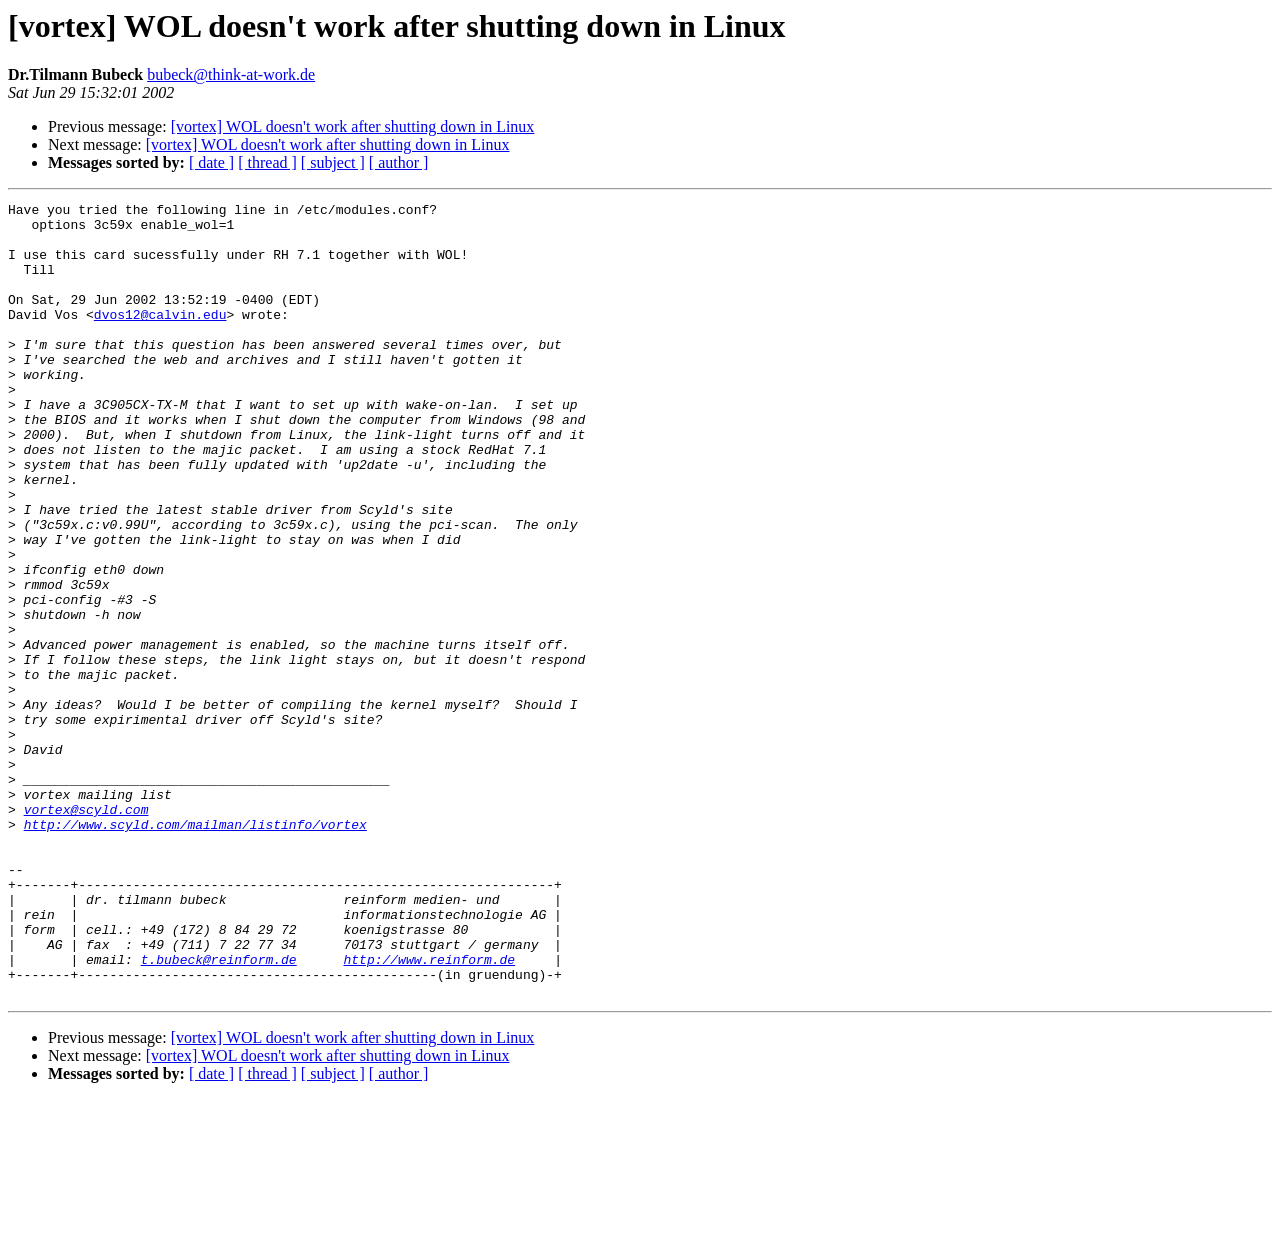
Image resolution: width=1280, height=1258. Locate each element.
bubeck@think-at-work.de (231, 74)
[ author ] (399, 162)
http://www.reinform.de (429, 1112)
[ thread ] (267, 162)
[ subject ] (333, 162)
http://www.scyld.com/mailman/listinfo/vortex (195, 950)
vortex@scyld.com (86, 932)
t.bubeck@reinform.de (219, 1112)
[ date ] (211, 162)
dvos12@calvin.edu (160, 338)
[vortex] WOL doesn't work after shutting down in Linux (353, 126)
